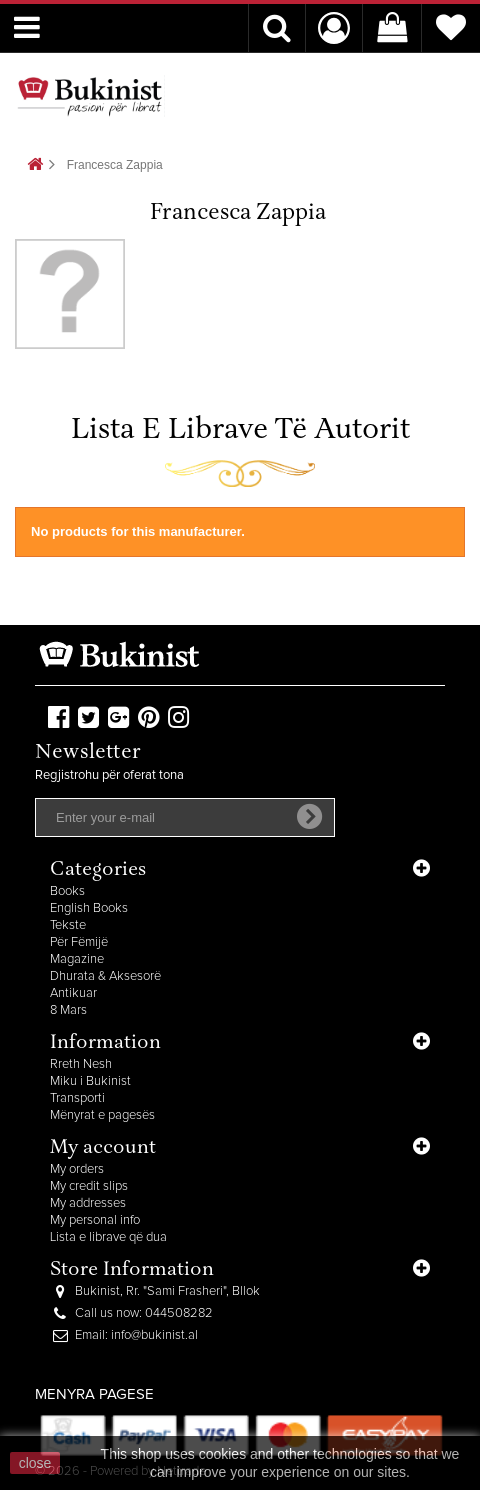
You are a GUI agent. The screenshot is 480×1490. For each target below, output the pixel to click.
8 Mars (68, 1010)
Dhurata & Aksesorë (105, 976)
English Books (89, 908)
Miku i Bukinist (90, 1081)
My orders (77, 1169)
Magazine (77, 959)
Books (67, 891)
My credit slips (89, 1186)
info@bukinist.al (154, 1335)
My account (103, 1148)
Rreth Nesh (81, 1064)
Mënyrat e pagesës (102, 1115)
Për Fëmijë (79, 942)
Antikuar (73, 993)
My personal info (95, 1220)
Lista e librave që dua (108, 1237)
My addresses (88, 1203)
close (35, 1463)
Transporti (77, 1098)
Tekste (68, 925)
